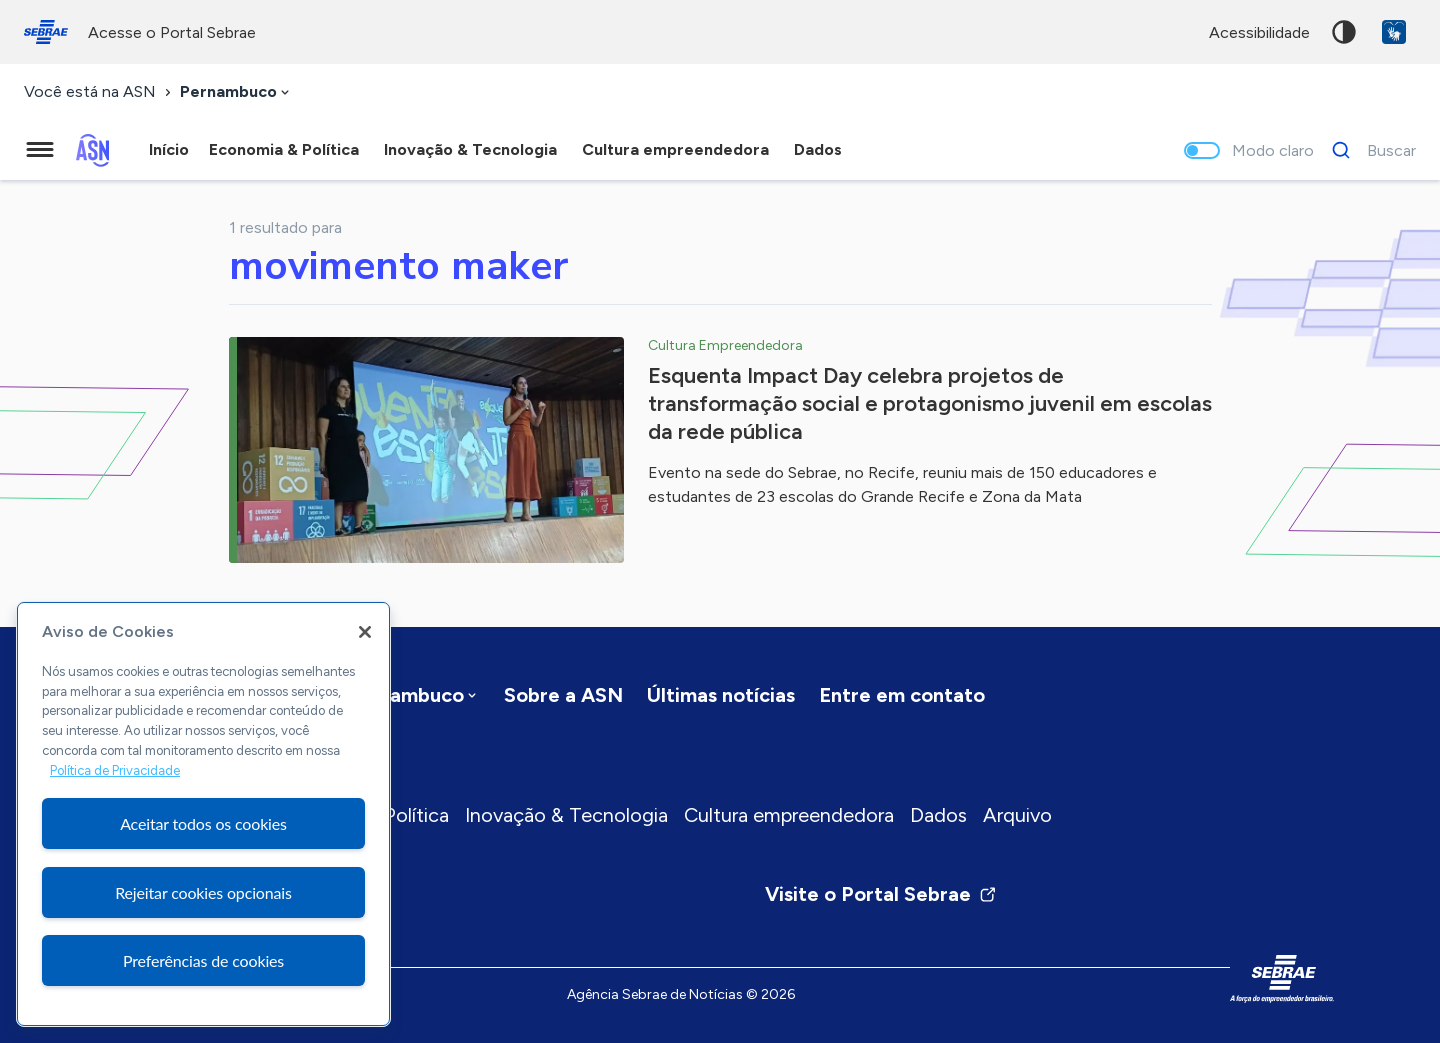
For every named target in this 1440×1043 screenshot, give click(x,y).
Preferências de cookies (203, 960)
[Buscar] (1368, 150)
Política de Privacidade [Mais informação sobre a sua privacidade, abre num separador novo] (115, 770)
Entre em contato (902, 695)
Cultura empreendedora (789, 815)
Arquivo (1017, 815)
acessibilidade (1259, 32)
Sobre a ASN (563, 695)
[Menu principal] (40, 150)
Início (169, 149)
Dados (938, 815)
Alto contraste (1344, 32)
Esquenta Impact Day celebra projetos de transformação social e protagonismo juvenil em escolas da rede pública (930, 403)
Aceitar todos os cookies (203, 823)
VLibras (1394, 32)
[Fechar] (365, 632)
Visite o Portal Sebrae (881, 894)
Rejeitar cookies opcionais (203, 892)
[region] (203, 814)
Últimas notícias (721, 695)
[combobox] (236, 92)
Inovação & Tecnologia (566, 815)
